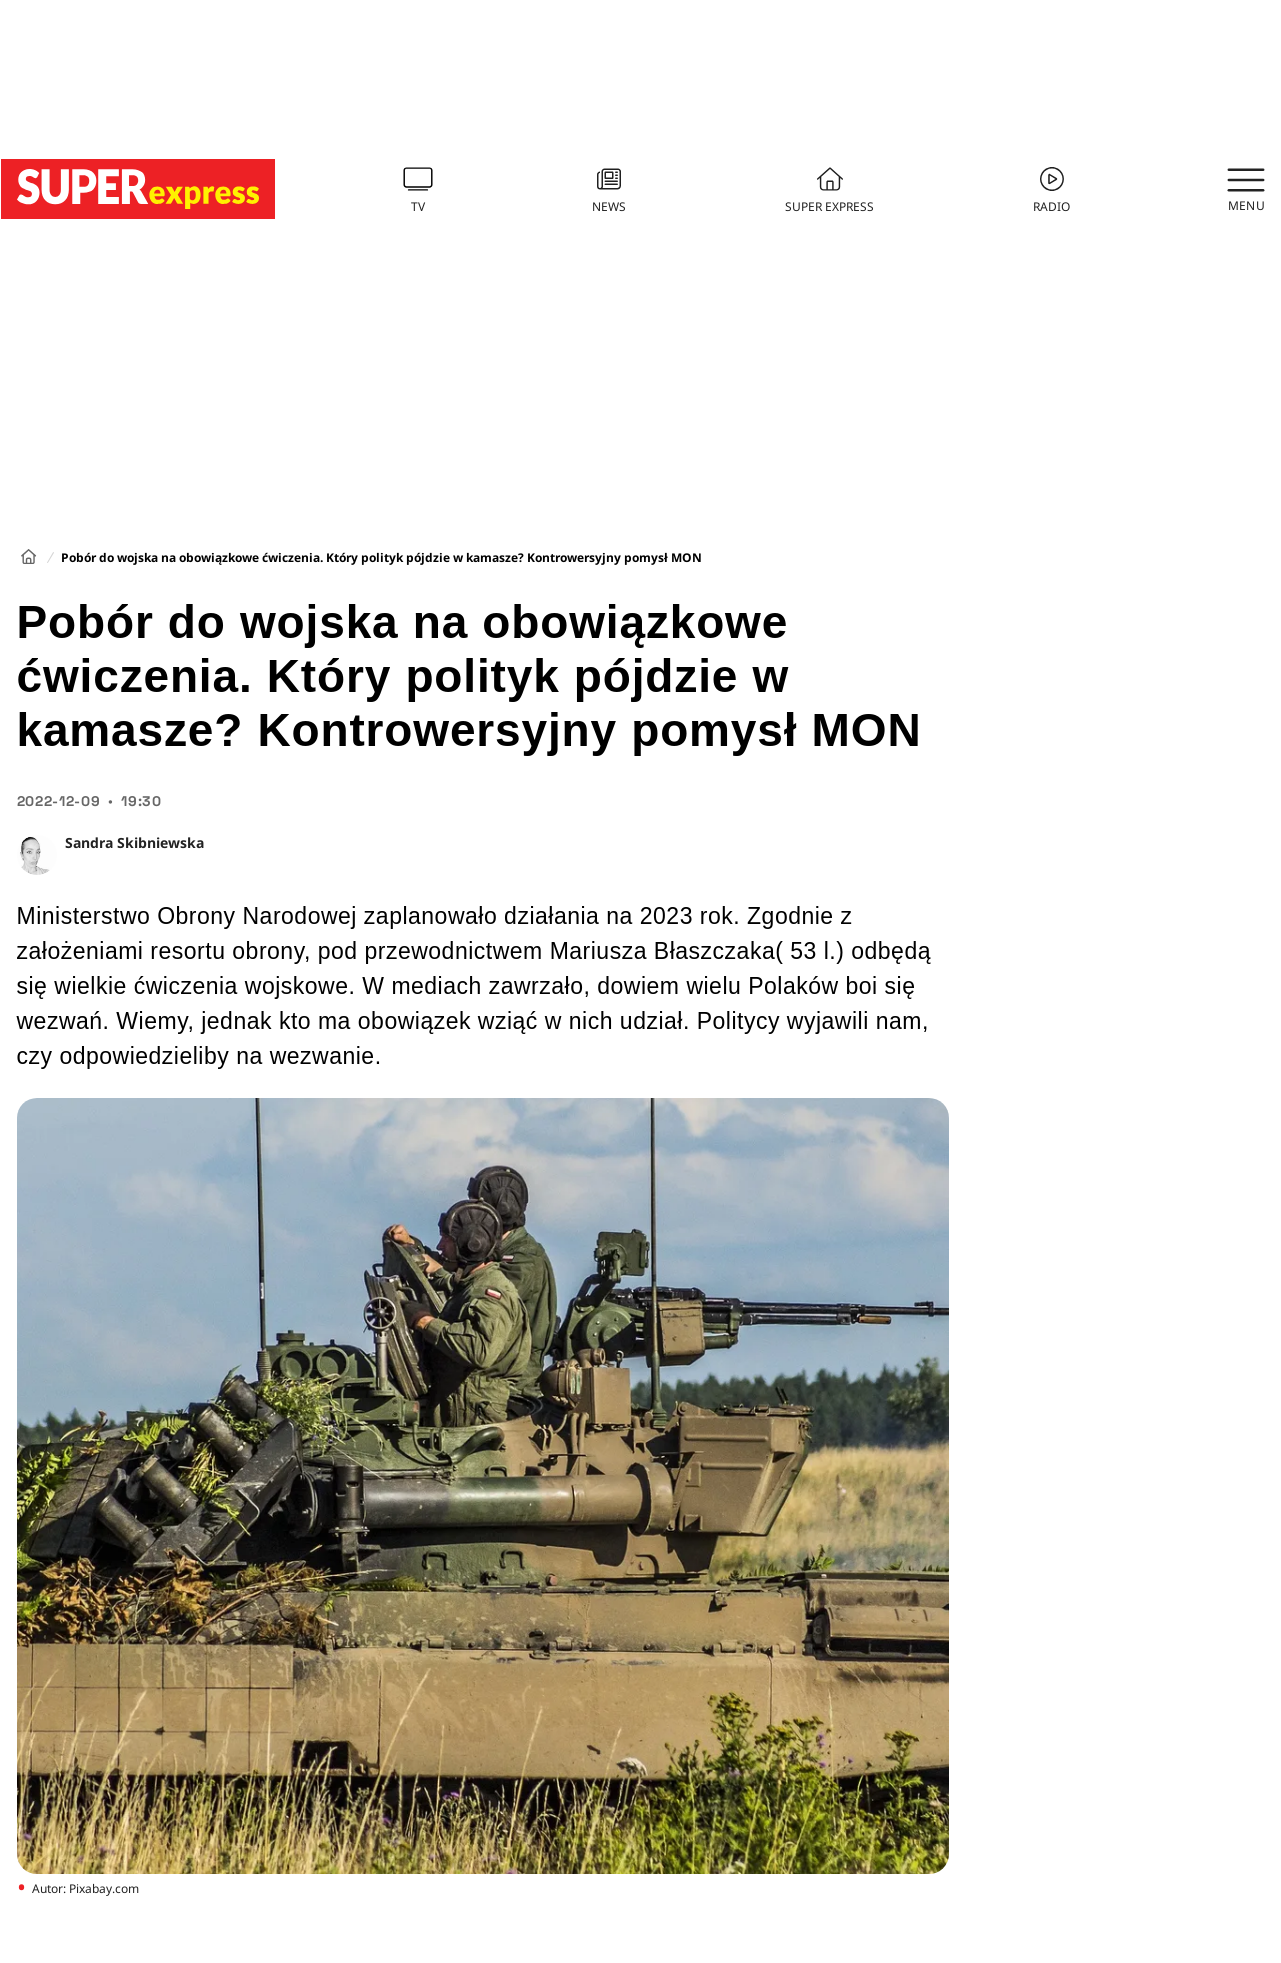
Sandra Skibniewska (134, 842)
